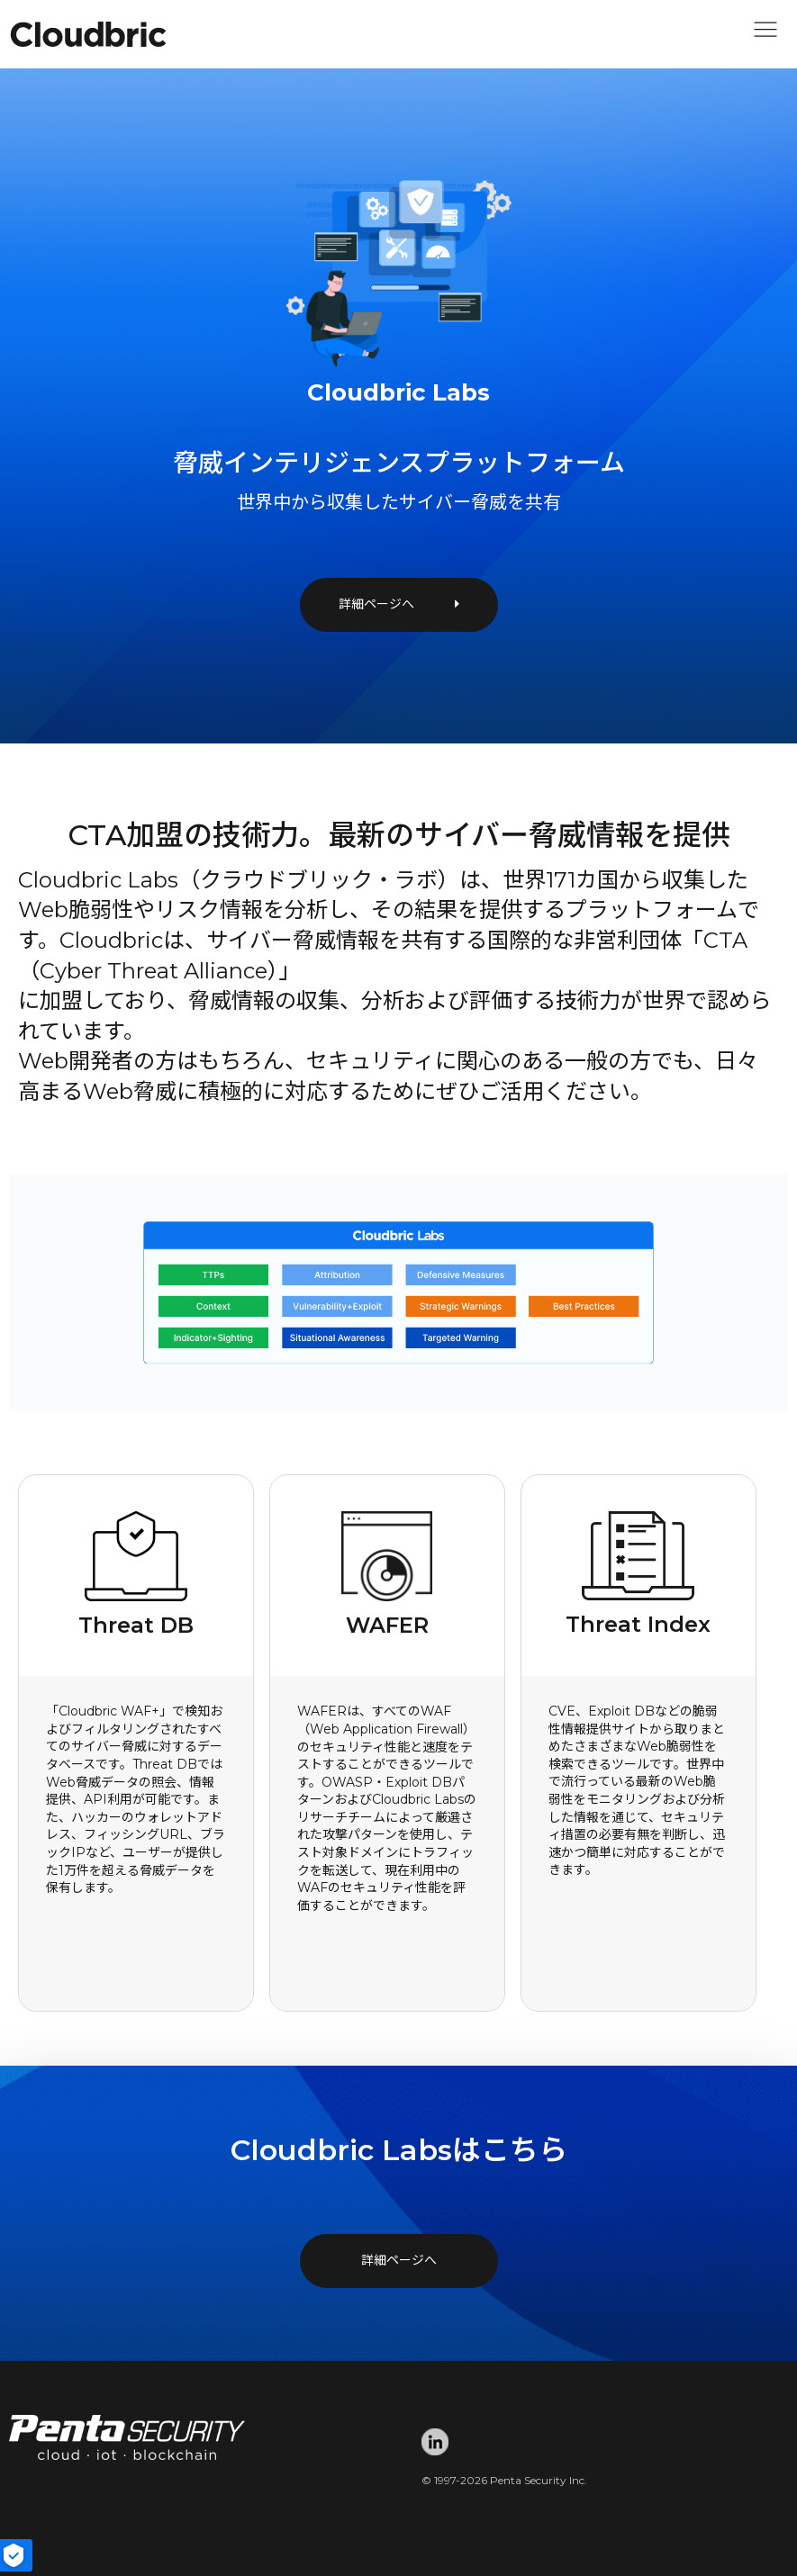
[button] (765, 34)
